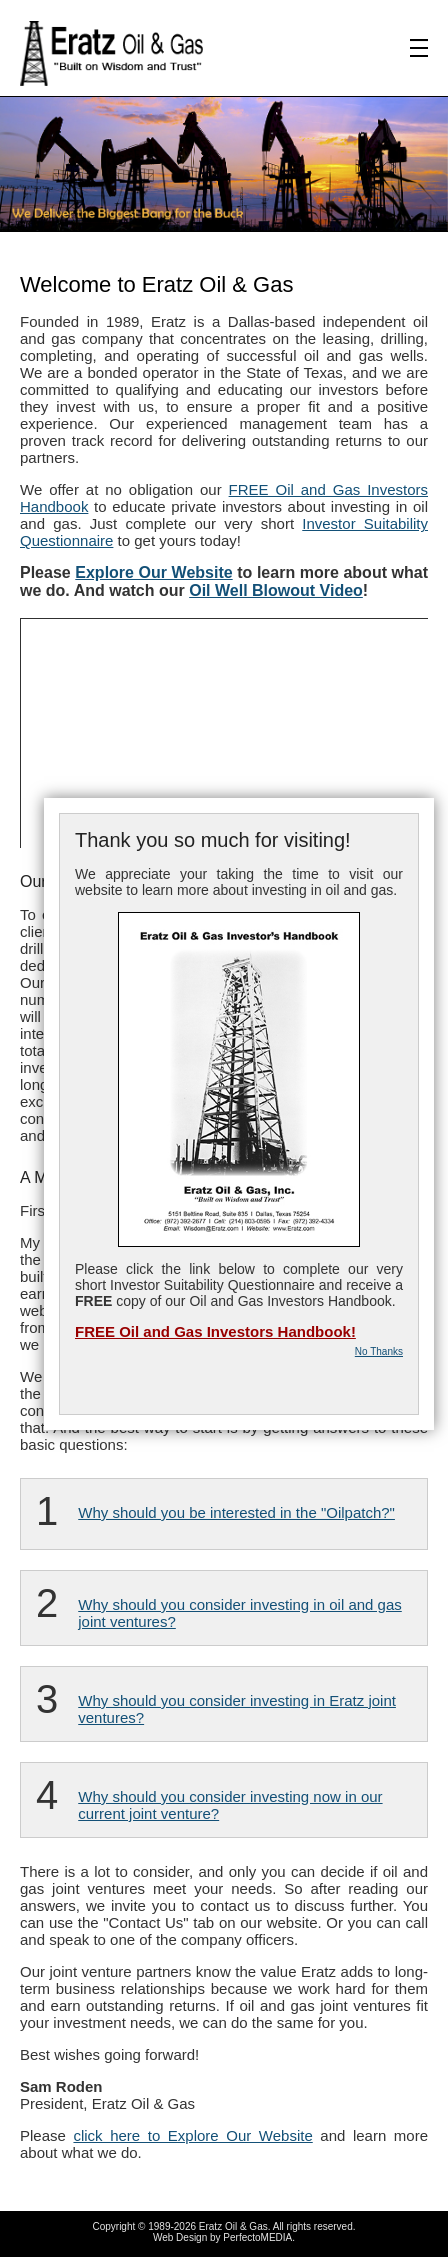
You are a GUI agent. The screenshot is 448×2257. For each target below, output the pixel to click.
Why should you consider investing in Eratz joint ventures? (237, 1709)
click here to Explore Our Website (192, 2135)
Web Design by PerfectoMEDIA (222, 2237)
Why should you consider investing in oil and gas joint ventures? (240, 1613)
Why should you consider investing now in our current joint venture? (230, 1805)
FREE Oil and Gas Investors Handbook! (215, 1331)
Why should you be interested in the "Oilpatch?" (236, 1512)
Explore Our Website (153, 572)
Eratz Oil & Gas (233, 2226)
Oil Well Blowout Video (276, 590)
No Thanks (379, 1351)
